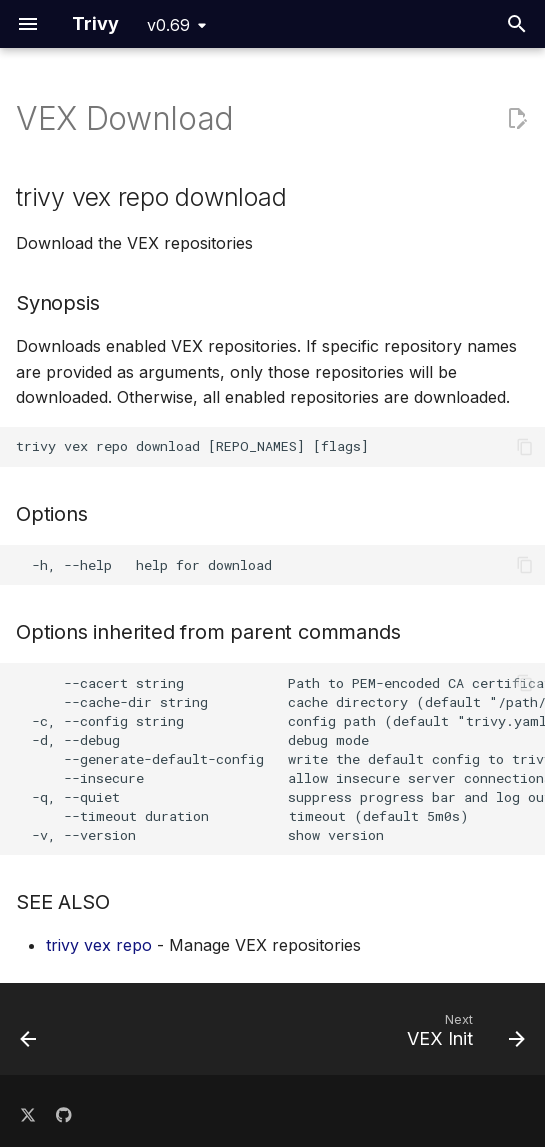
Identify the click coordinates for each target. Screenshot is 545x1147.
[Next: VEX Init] (462, 1035)
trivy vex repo (99, 945)
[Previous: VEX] (29, 1035)
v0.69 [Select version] (168, 25)
